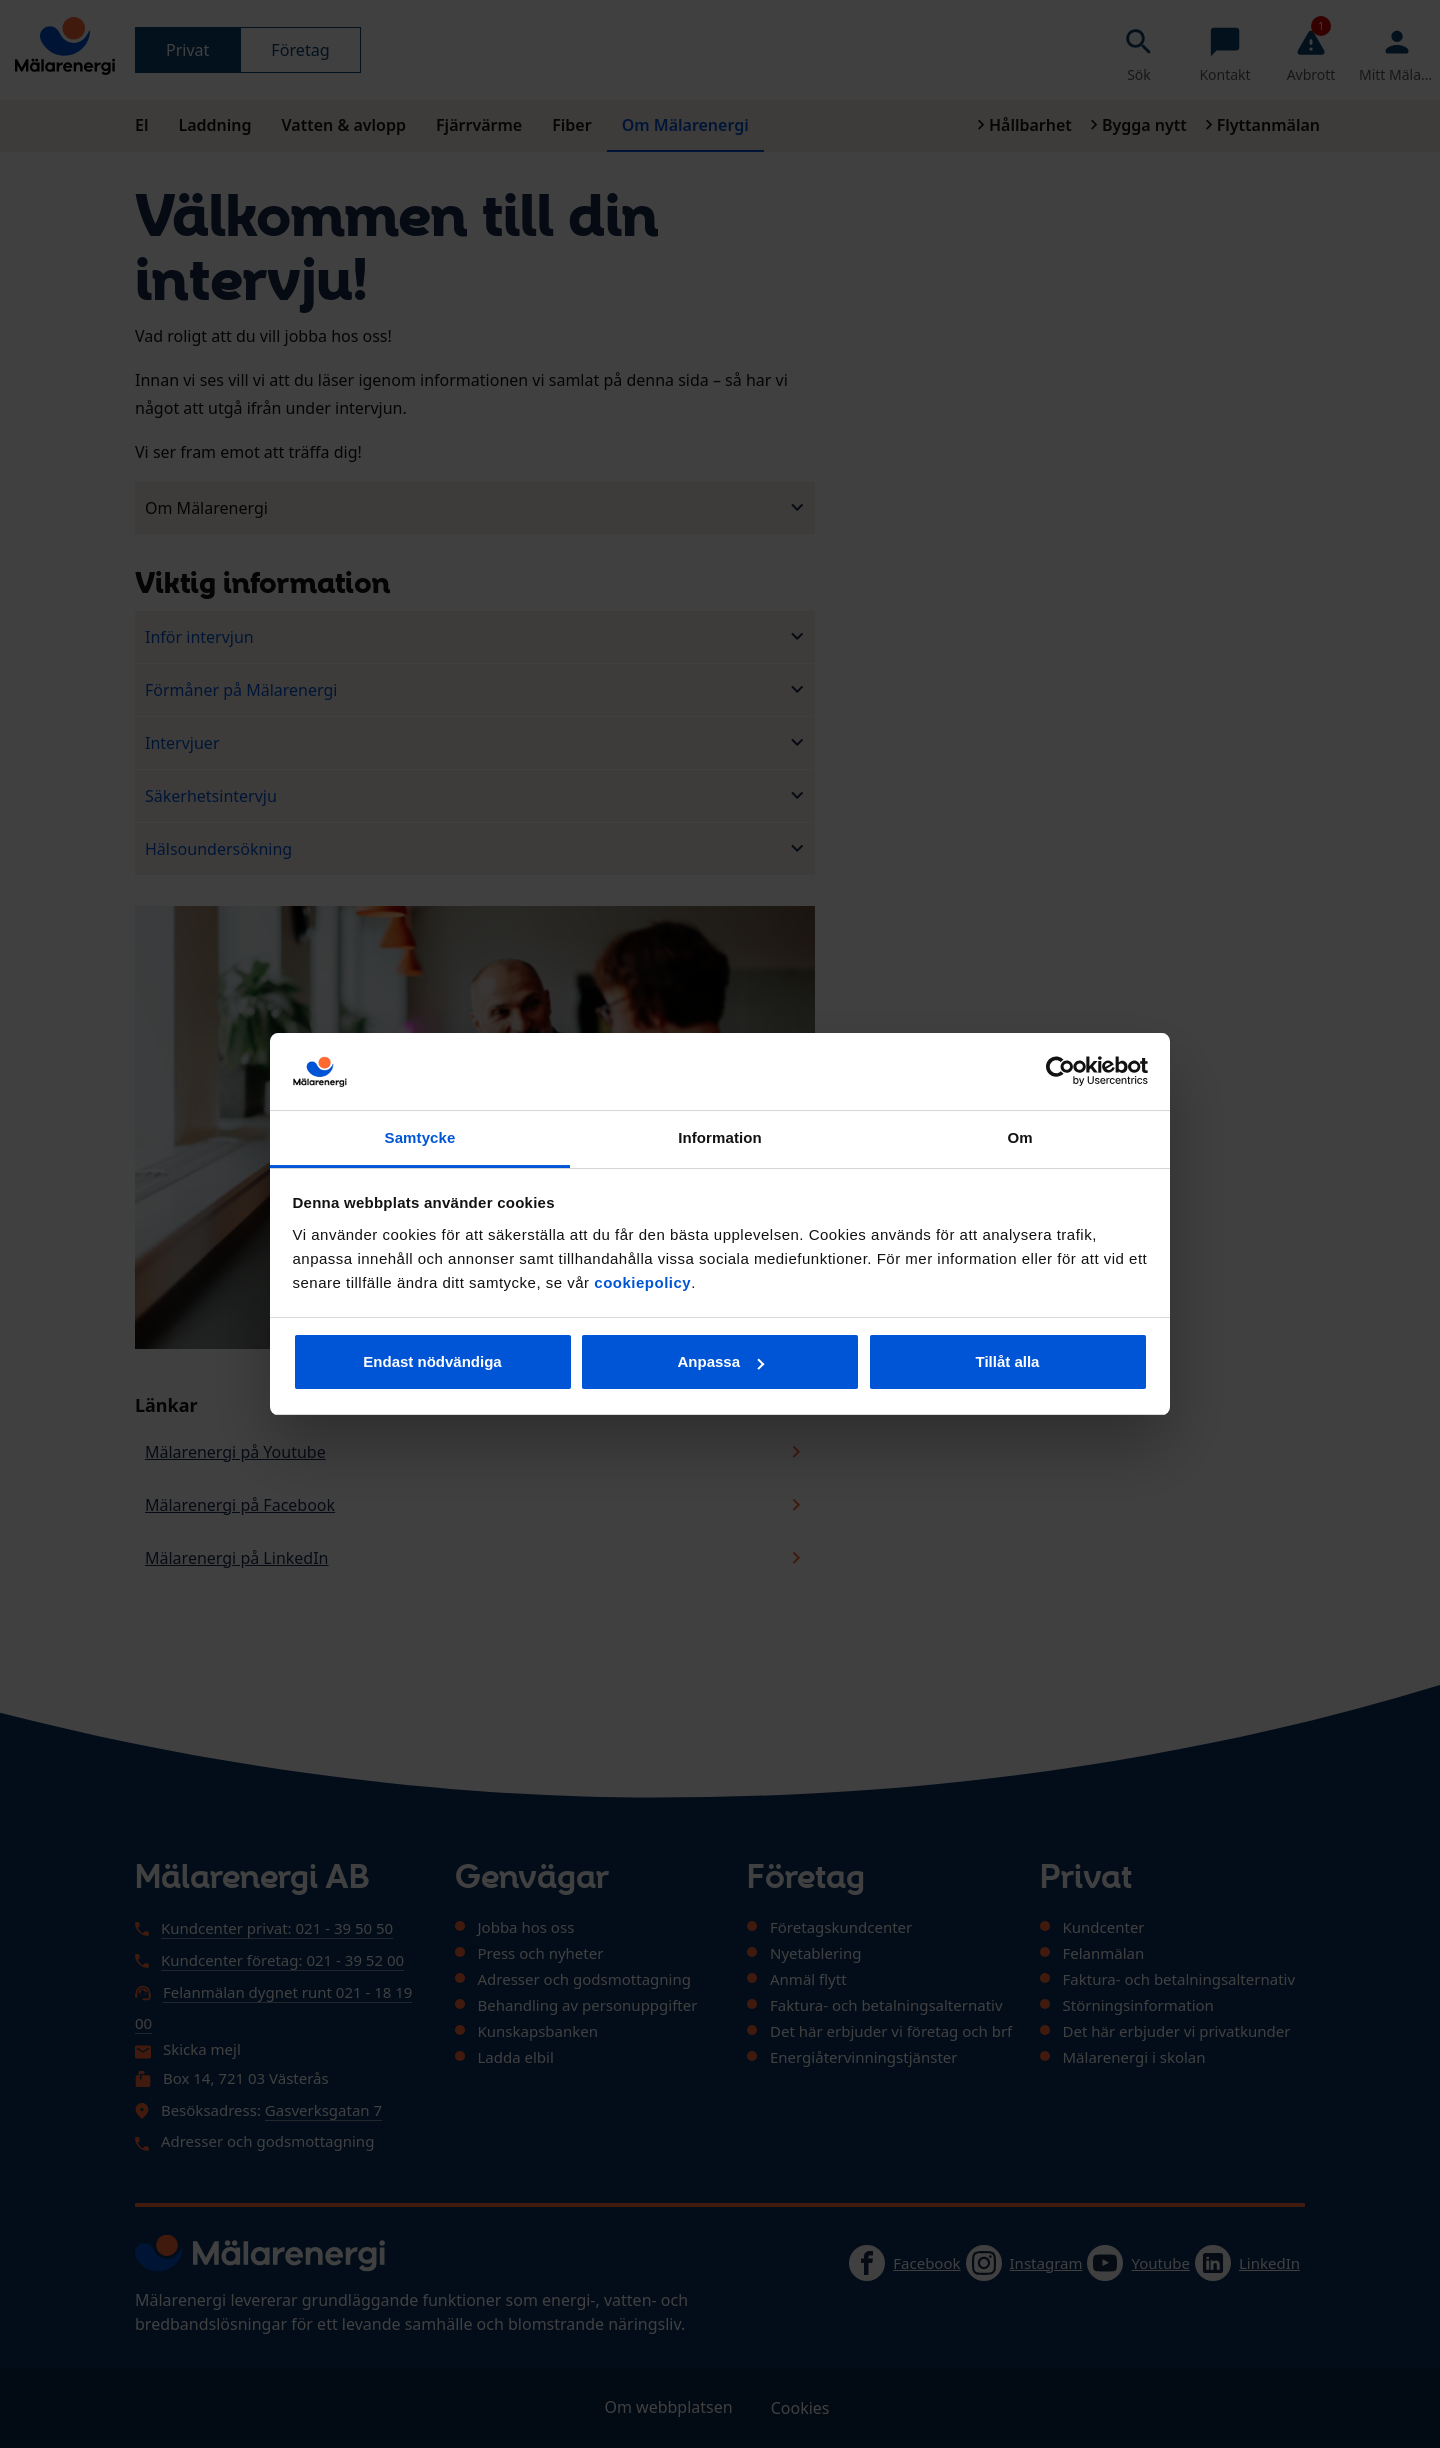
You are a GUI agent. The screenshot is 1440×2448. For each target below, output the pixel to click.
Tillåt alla (1008, 1361)
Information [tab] (720, 1137)
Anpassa (720, 1361)
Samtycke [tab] (420, 1137)
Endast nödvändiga (432, 1361)
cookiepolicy (642, 1282)
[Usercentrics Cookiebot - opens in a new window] (1060, 1071)
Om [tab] (1019, 1137)
